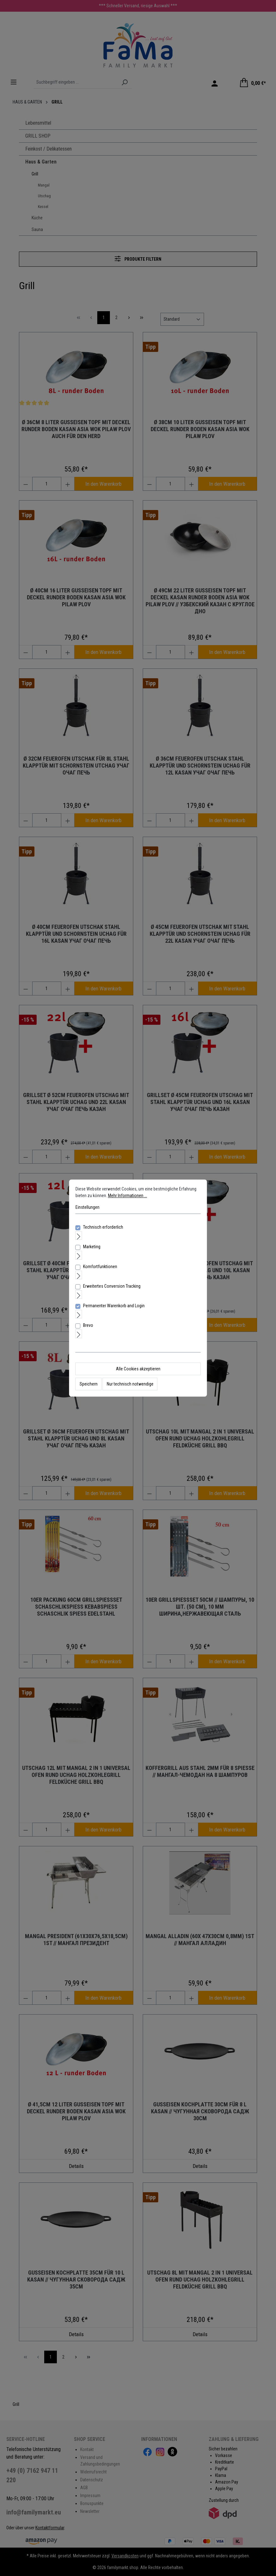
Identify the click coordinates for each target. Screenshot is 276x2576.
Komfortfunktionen (100, 1266)
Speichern (89, 1383)
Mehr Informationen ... (127, 1195)
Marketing (91, 1246)
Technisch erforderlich (103, 1227)
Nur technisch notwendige (130, 1383)
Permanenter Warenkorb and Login (114, 1305)
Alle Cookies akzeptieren (138, 1368)
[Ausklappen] (78, 1235)
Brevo (88, 1325)
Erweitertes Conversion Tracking (112, 1286)
